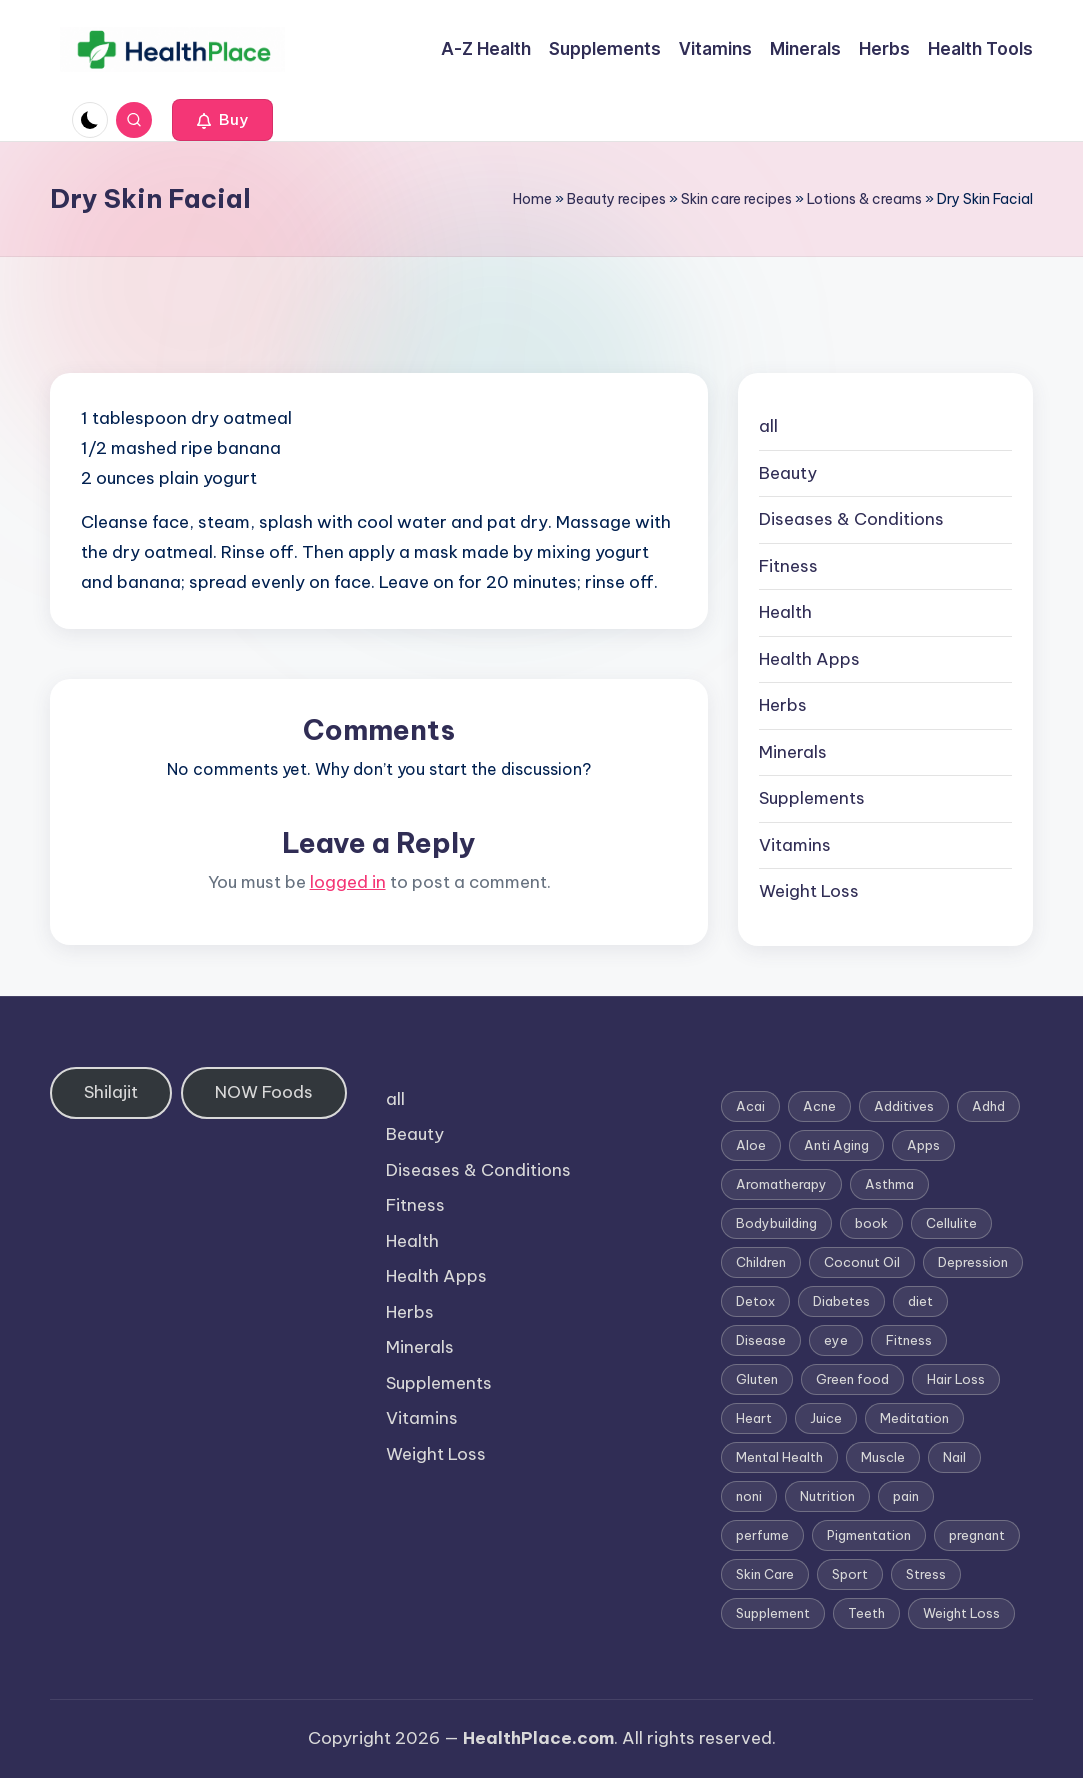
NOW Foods (264, 1092)
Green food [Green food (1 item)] (852, 1379)
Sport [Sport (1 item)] (850, 1574)
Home (532, 199)
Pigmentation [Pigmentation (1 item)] (869, 1535)
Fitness (788, 566)
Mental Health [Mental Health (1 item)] (779, 1457)
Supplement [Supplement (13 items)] (773, 1613)
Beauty (788, 473)
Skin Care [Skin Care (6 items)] (765, 1574)
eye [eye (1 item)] (836, 1340)
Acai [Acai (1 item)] (750, 1106)
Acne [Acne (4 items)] (819, 1106)
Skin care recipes (736, 199)
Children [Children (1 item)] (761, 1262)
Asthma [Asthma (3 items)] (889, 1184)
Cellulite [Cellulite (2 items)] (951, 1223)
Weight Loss (809, 891)
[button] (222, 120)
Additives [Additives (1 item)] (904, 1106)
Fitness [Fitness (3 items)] (909, 1340)
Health (785, 612)
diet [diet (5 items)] (920, 1301)
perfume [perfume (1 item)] (762, 1535)
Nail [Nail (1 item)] (954, 1457)
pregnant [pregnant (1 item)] (977, 1535)
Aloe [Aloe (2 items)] (751, 1145)
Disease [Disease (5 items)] (761, 1340)
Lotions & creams (864, 199)
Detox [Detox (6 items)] (755, 1301)
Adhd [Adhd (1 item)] (988, 1106)
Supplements (812, 798)
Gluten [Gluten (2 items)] (757, 1379)
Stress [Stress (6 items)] (926, 1574)
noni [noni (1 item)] (749, 1496)
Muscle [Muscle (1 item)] (883, 1457)
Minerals (793, 752)
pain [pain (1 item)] (906, 1496)
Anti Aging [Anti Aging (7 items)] (836, 1145)
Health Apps (809, 659)
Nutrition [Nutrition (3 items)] (827, 1496)
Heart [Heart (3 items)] (754, 1418)
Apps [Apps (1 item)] (923, 1145)
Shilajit (111, 1092)
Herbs (783, 705)
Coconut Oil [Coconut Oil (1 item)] (862, 1262)
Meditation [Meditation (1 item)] (914, 1418)
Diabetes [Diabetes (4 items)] (841, 1301)
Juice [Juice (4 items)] (826, 1418)
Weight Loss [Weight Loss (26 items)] (961, 1613)
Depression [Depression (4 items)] (973, 1262)
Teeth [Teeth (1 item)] (866, 1613)
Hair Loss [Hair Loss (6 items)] (956, 1379)
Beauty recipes (616, 199)
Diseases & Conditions (851, 519)
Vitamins (795, 845)
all (768, 426)
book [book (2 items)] (871, 1223)
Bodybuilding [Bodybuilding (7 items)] (776, 1223)
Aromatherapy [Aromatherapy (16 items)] (781, 1184)
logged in (348, 882)
